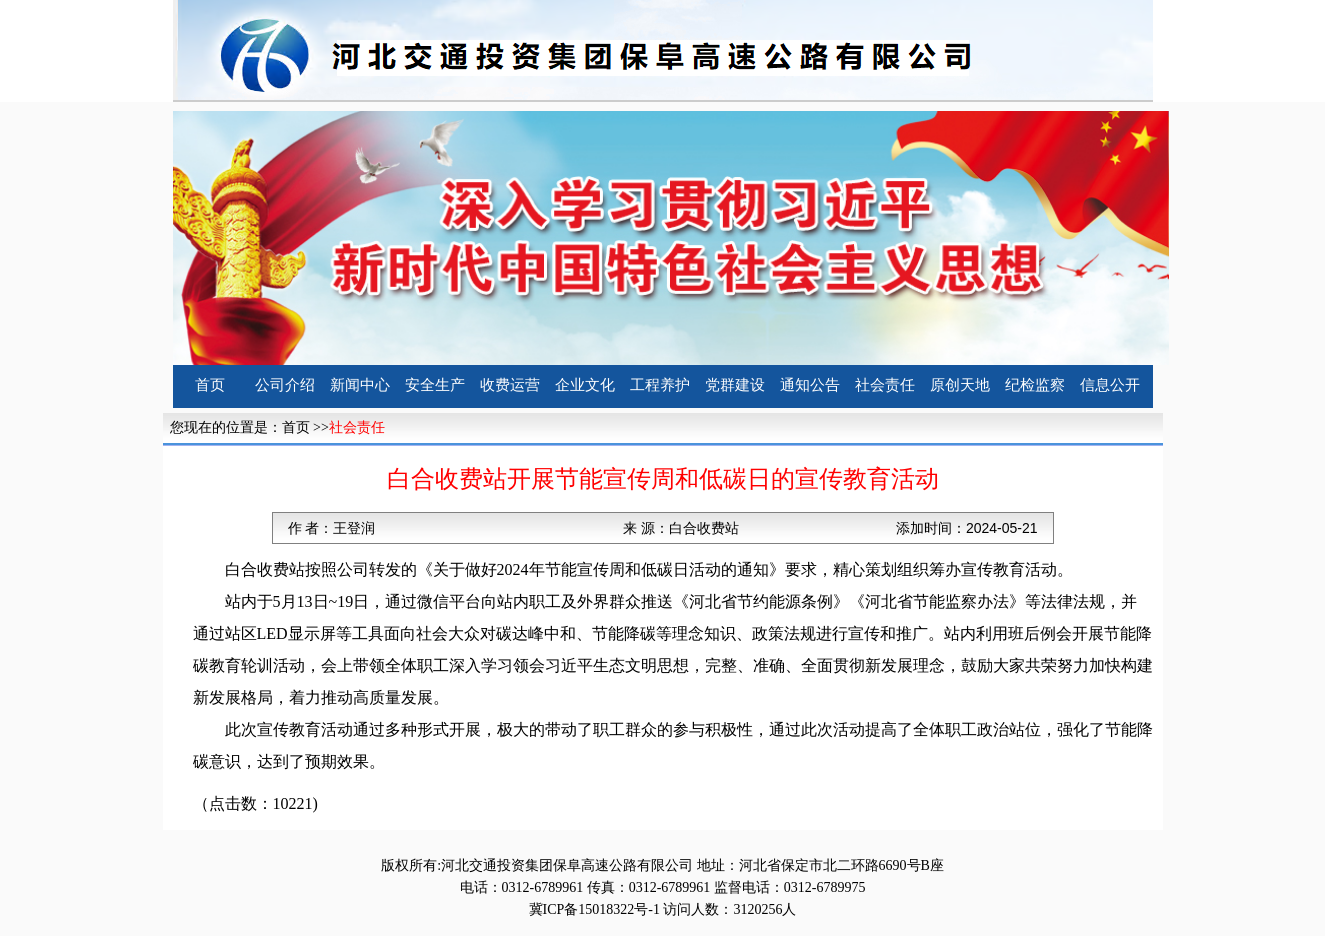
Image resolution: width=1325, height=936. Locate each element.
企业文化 (585, 385)
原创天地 (960, 385)
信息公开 (1110, 385)
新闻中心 (360, 385)
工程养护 (660, 385)
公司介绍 (285, 385)
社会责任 (885, 385)
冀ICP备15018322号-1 (594, 909)
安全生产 (435, 385)
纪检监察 (1035, 385)
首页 (210, 385)
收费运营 (510, 385)
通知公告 (810, 385)
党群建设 (735, 385)
